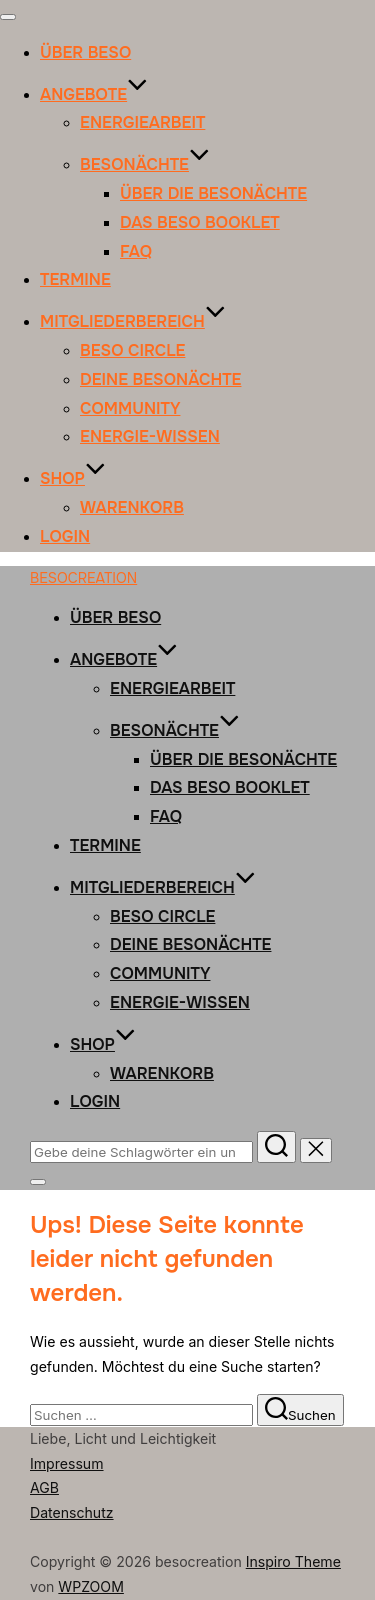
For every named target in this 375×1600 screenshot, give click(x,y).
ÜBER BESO (85, 52)
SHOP (73, 478)
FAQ (136, 251)
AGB (44, 1487)
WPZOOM (91, 1586)
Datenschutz (72, 1512)
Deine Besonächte (160, 379)
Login (65, 536)
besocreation (83, 578)
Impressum (67, 1463)
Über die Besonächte (213, 193)
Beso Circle (132, 350)
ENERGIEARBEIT (142, 122)
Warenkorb (132, 507)
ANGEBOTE (94, 94)
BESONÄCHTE (145, 164)
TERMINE (75, 279)
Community (130, 408)
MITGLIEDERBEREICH (133, 321)
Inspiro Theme (293, 1561)
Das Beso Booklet (200, 222)
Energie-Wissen (150, 436)
